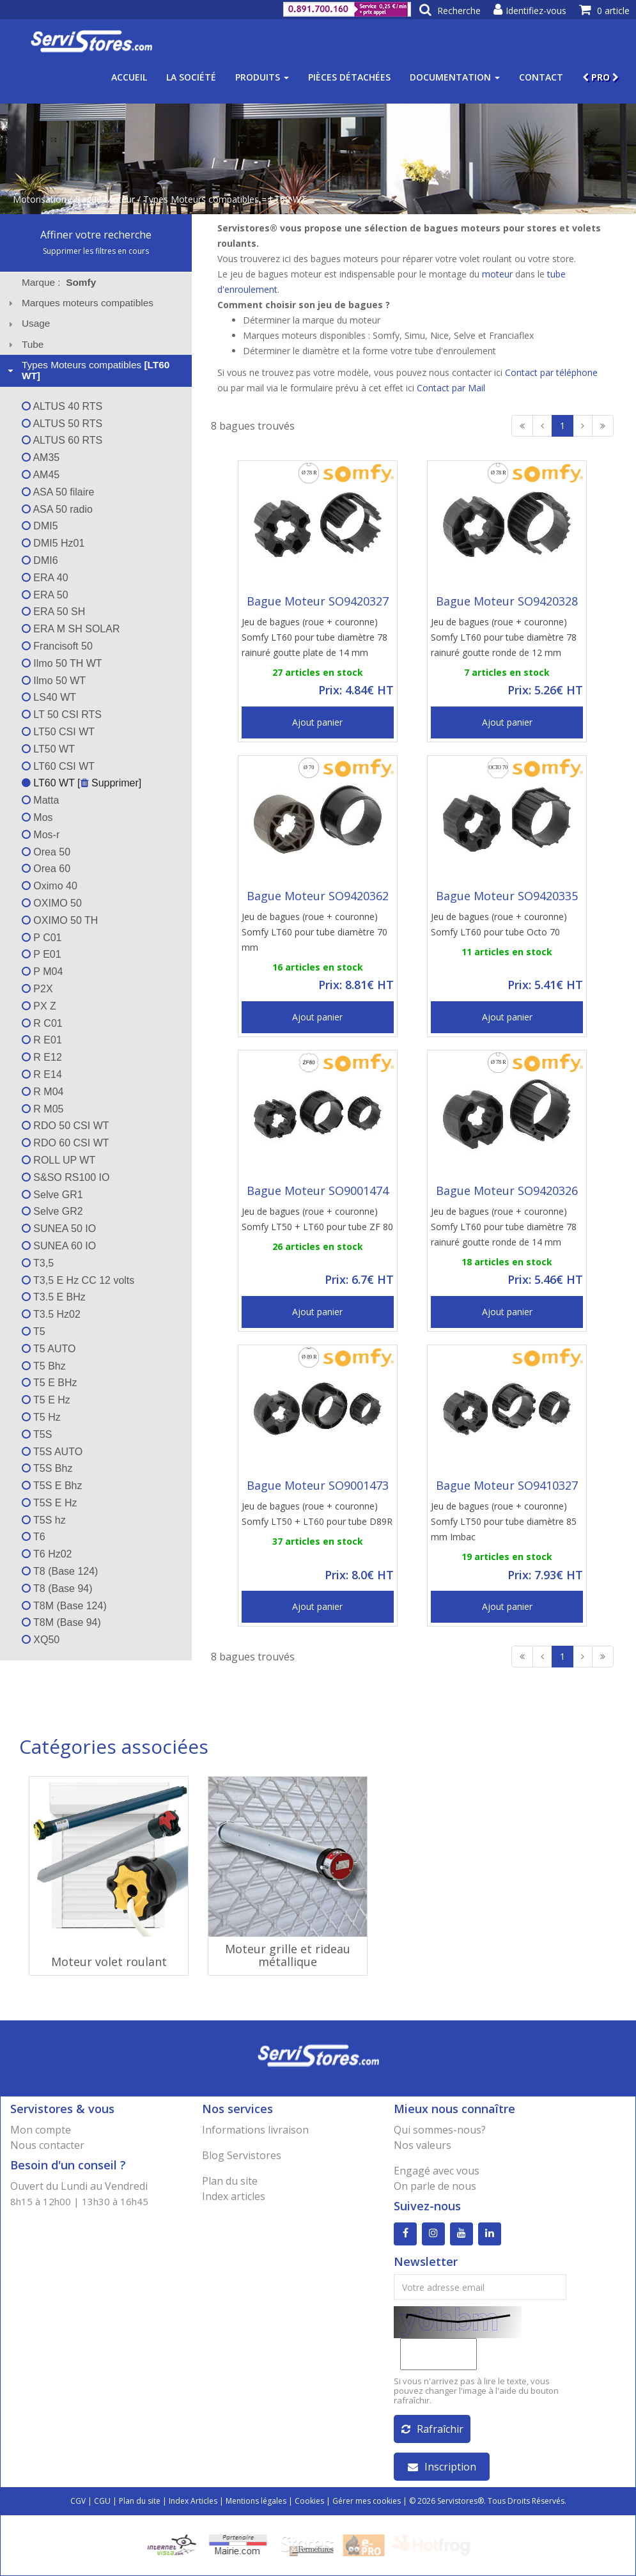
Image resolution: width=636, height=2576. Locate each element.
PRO (600, 77)
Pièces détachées (349, 77)
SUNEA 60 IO (59, 1245)
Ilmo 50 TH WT (62, 663)
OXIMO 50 (52, 903)
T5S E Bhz (52, 1485)
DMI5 (40, 525)
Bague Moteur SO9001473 (318, 1485)
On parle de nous (435, 2186)
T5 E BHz (49, 1382)
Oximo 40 (49, 885)
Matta (40, 800)
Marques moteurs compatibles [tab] (79, 302)
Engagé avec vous (436, 2171)
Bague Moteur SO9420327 (318, 601)
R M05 (43, 1109)
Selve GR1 (52, 1194)
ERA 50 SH (53, 611)
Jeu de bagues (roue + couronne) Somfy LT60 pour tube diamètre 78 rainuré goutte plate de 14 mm (314, 637)
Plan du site (230, 2181)
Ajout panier (317, 722)
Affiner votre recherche (95, 235)
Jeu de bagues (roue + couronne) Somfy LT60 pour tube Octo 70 (499, 924)
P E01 (41, 954)
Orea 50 (46, 852)
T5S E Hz (49, 1502)
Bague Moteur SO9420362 (318, 895)
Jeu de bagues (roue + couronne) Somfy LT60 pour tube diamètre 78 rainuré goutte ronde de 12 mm (504, 637)
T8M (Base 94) (61, 1622)
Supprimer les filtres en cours (96, 251)
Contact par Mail (451, 388)
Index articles (233, 2196)
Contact (541, 77)
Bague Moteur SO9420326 (507, 1190)
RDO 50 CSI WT (65, 1125)
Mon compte (40, 2130)
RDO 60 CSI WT (65, 1142)
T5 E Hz (46, 1399)
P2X (37, 988)
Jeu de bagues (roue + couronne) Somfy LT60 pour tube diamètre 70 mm (314, 931)
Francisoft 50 (57, 646)
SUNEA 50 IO (59, 1228)
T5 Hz (41, 1417)
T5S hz (44, 1520)
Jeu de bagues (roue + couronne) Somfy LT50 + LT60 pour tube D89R (317, 1513)
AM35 (40, 457)
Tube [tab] (24, 344)
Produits (262, 77)
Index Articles (193, 2500)
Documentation (455, 77)
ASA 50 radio (57, 509)
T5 (33, 1331)
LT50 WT (48, 749)
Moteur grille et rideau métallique (287, 1955)
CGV (78, 2500)
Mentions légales (256, 2500)
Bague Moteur (105, 199)
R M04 (43, 1091)
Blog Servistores (241, 2155)
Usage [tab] (27, 323)
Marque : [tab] (59, 282)
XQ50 (40, 1639)
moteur (497, 274)
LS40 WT (49, 697)
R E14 (42, 1074)
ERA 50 (45, 594)
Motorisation (39, 199)
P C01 (42, 937)
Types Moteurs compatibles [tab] (87, 370)
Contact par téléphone (551, 372)
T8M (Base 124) (64, 1605)
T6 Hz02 (47, 1554)
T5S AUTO (52, 1451)
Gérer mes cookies (366, 2500)
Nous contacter (47, 2145)
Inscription (442, 2467)
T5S (37, 1434)
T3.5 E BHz (54, 1297)
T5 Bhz (44, 1366)
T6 (33, 1536)
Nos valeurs (422, 2145)
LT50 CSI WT (58, 731)
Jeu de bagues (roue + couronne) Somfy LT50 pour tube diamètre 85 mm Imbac (504, 1521)
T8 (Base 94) (57, 1588)
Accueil (129, 77)
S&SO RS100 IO (66, 1177)
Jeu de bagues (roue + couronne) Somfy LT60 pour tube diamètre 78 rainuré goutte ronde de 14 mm (504, 1226)
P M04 (42, 971)
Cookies (309, 2500)
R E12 (42, 1057)
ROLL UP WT (58, 1160)
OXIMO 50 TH (60, 920)
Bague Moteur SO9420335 (507, 895)
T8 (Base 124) (60, 1571)
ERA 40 (45, 577)
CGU (102, 2500)
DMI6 (40, 560)
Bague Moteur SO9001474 (318, 1190)
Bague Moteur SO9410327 (507, 1485)
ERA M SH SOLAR (71, 628)
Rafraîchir (432, 2429)
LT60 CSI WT (58, 766)
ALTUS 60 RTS (62, 440)
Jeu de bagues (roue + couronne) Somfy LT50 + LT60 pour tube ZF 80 (317, 1219)
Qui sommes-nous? (440, 2130)
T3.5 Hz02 (51, 1314)
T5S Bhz (47, 1468)
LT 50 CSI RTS (62, 714)
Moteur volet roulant (109, 1961)
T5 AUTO (49, 1348)
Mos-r (40, 834)
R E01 (42, 1039)
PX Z (39, 1006)
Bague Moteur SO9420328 (507, 601)
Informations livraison (255, 2130)
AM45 (40, 474)
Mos (37, 817)
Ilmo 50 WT (54, 680)
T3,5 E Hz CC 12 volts (78, 1280)
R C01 (42, 1023)
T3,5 (38, 1263)
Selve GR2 (52, 1211)
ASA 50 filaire (58, 492)
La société (191, 77)
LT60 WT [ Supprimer (80, 782)
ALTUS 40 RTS (62, 406)
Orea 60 (46, 868)
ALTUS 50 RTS (62, 423)
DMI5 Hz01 (53, 543)
